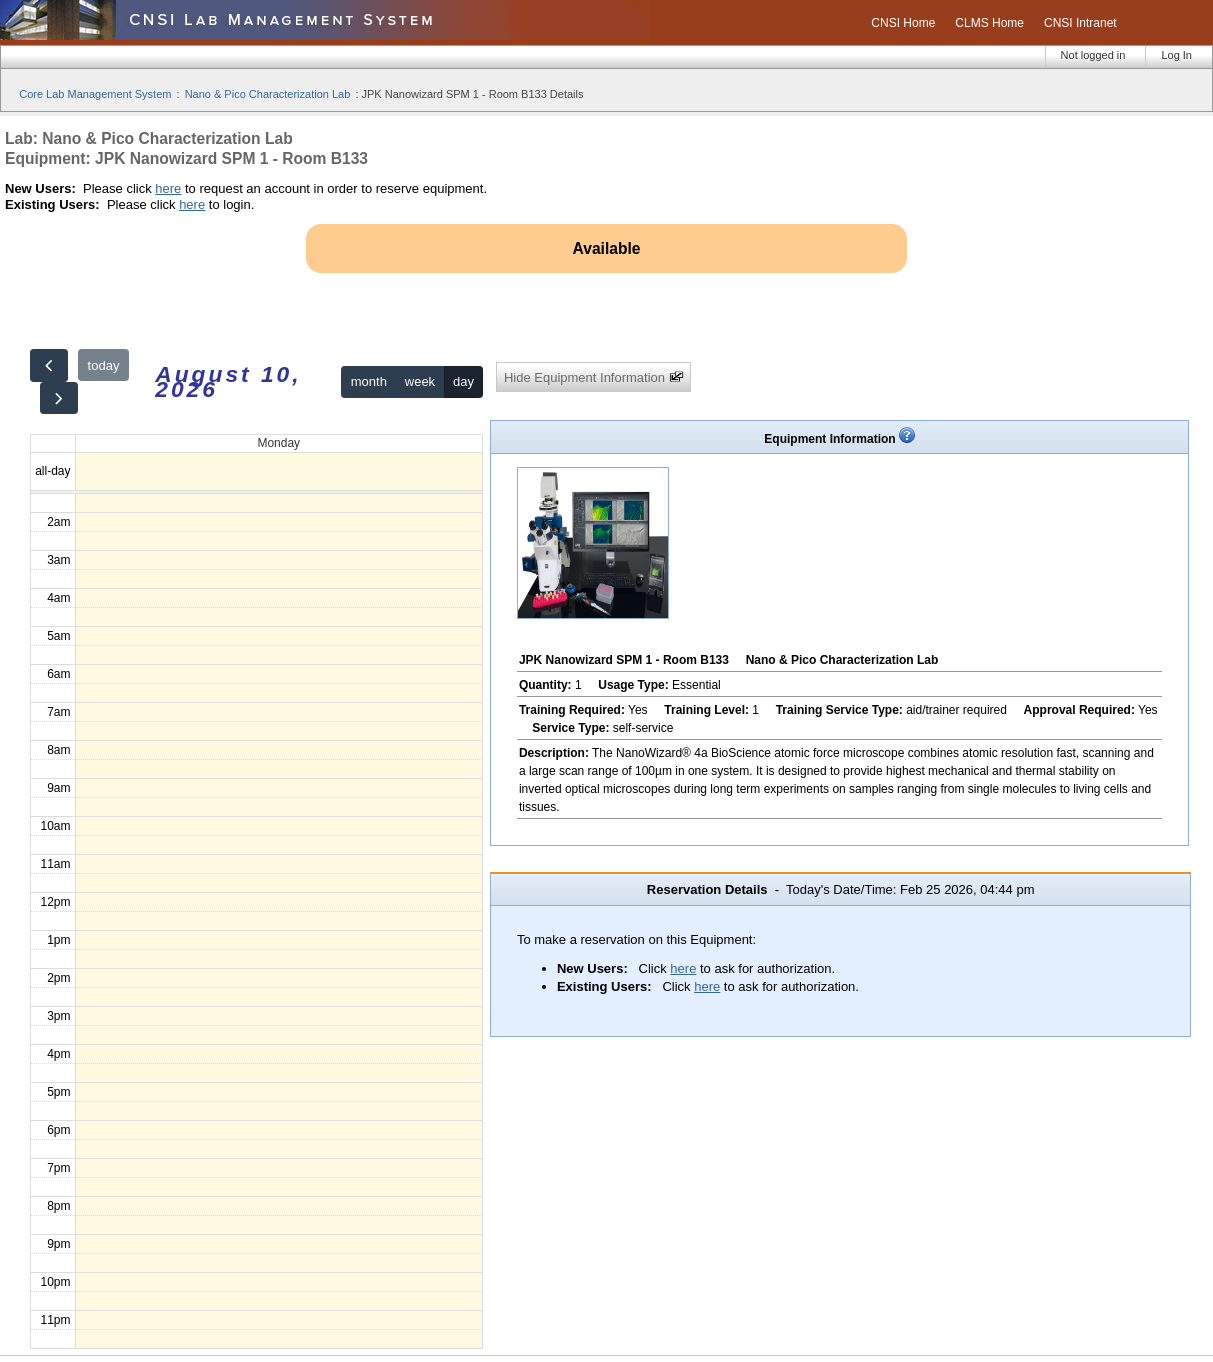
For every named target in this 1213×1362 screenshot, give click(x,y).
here (168, 188)
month (369, 381)
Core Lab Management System (95, 94)
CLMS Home (989, 23)
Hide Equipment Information (594, 377)
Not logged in (1093, 55)
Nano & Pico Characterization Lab (268, 94)
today (104, 365)
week (420, 381)
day (463, 381)
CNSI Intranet (1080, 23)
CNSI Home (903, 23)
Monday (278, 443)
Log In (1176, 55)
